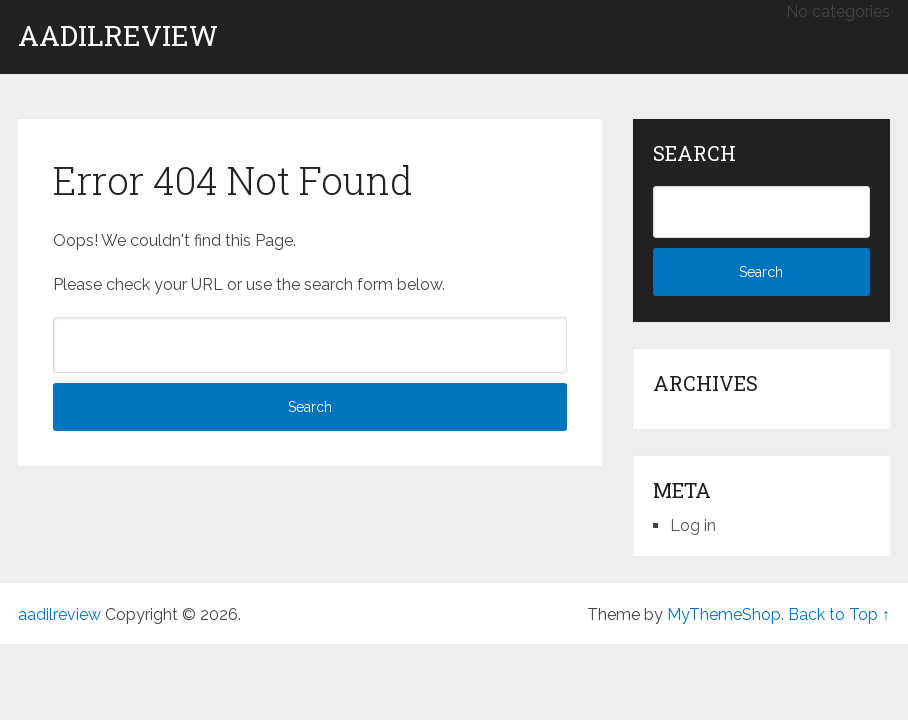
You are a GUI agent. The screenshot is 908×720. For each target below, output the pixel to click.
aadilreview (118, 36)
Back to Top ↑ (839, 614)
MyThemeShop (724, 614)
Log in (693, 525)
